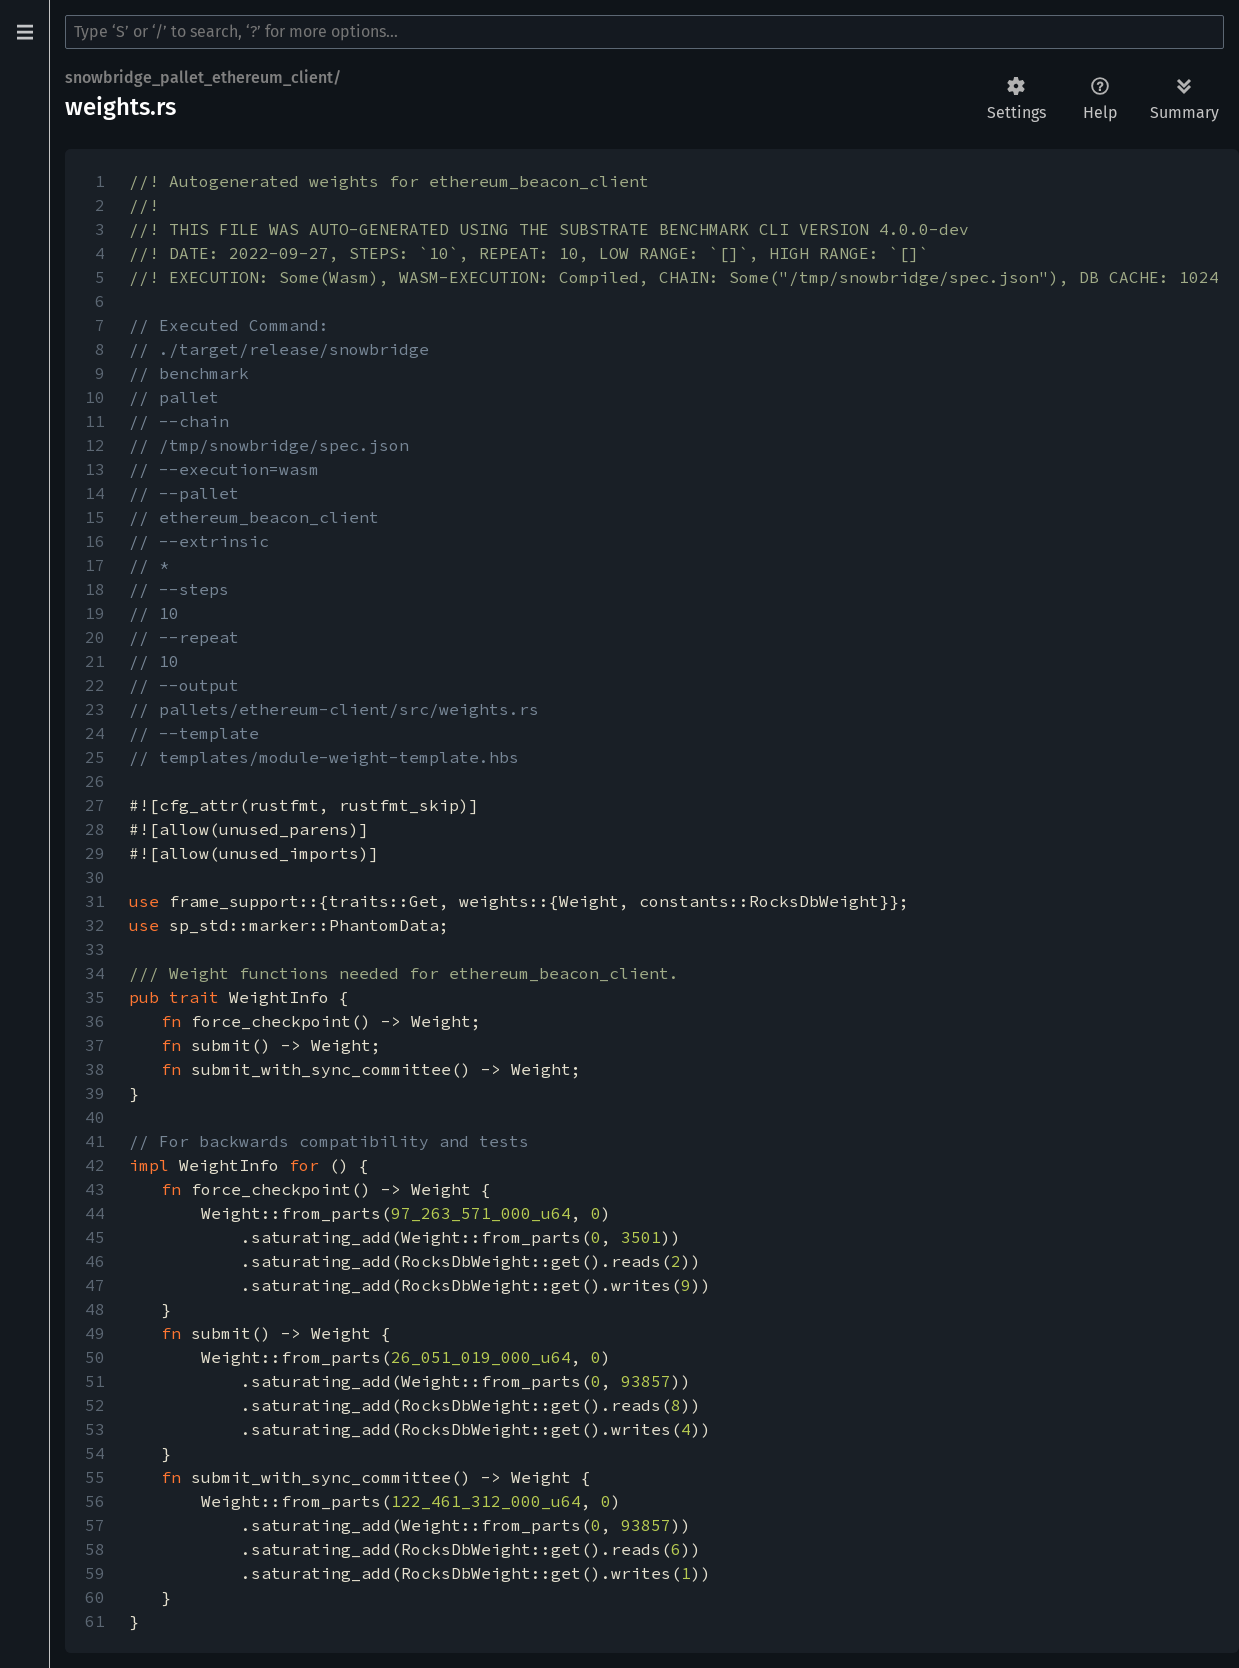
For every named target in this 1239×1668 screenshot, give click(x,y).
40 (95, 1117)
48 (95, 1309)
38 (95, 1069)
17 (95, 565)
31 (95, 901)
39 (95, 1093)
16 (95, 541)
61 (95, 1621)
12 (95, 445)
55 (95, 1477)
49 (95, 1333)
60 (95, 1597)
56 (95, 1501)
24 (95, 733)
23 (95, 709)
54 (95, 1453)
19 (95, 613)
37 (95, 1045)
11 (95, 421)
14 (95, 493)
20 (95, 637)
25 (95, 757)
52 (95, 1405)
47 (95, 1285)
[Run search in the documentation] (644, 32)
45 (95, 1237)
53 (95, 1429)
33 (95, 949)
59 (95, 1573)
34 (95, 973)
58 (95, 1549)
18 (95, 589)
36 (95, 1021)
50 (95, 1357)
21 (95, 661)
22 (95, 685)
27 (95, 805)
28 (95, 829)
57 (95, 1525)
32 (95, 925)
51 (95, 1381)
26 (95, 781)
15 (95, 517)
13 (95, 469)
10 (95, 397)
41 (95, 1141)
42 (95, 1165)
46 (95, 1261)
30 (95, 877)
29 (95, 853)
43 (95, 1189)
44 (95, 1213)
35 (95, 997)
